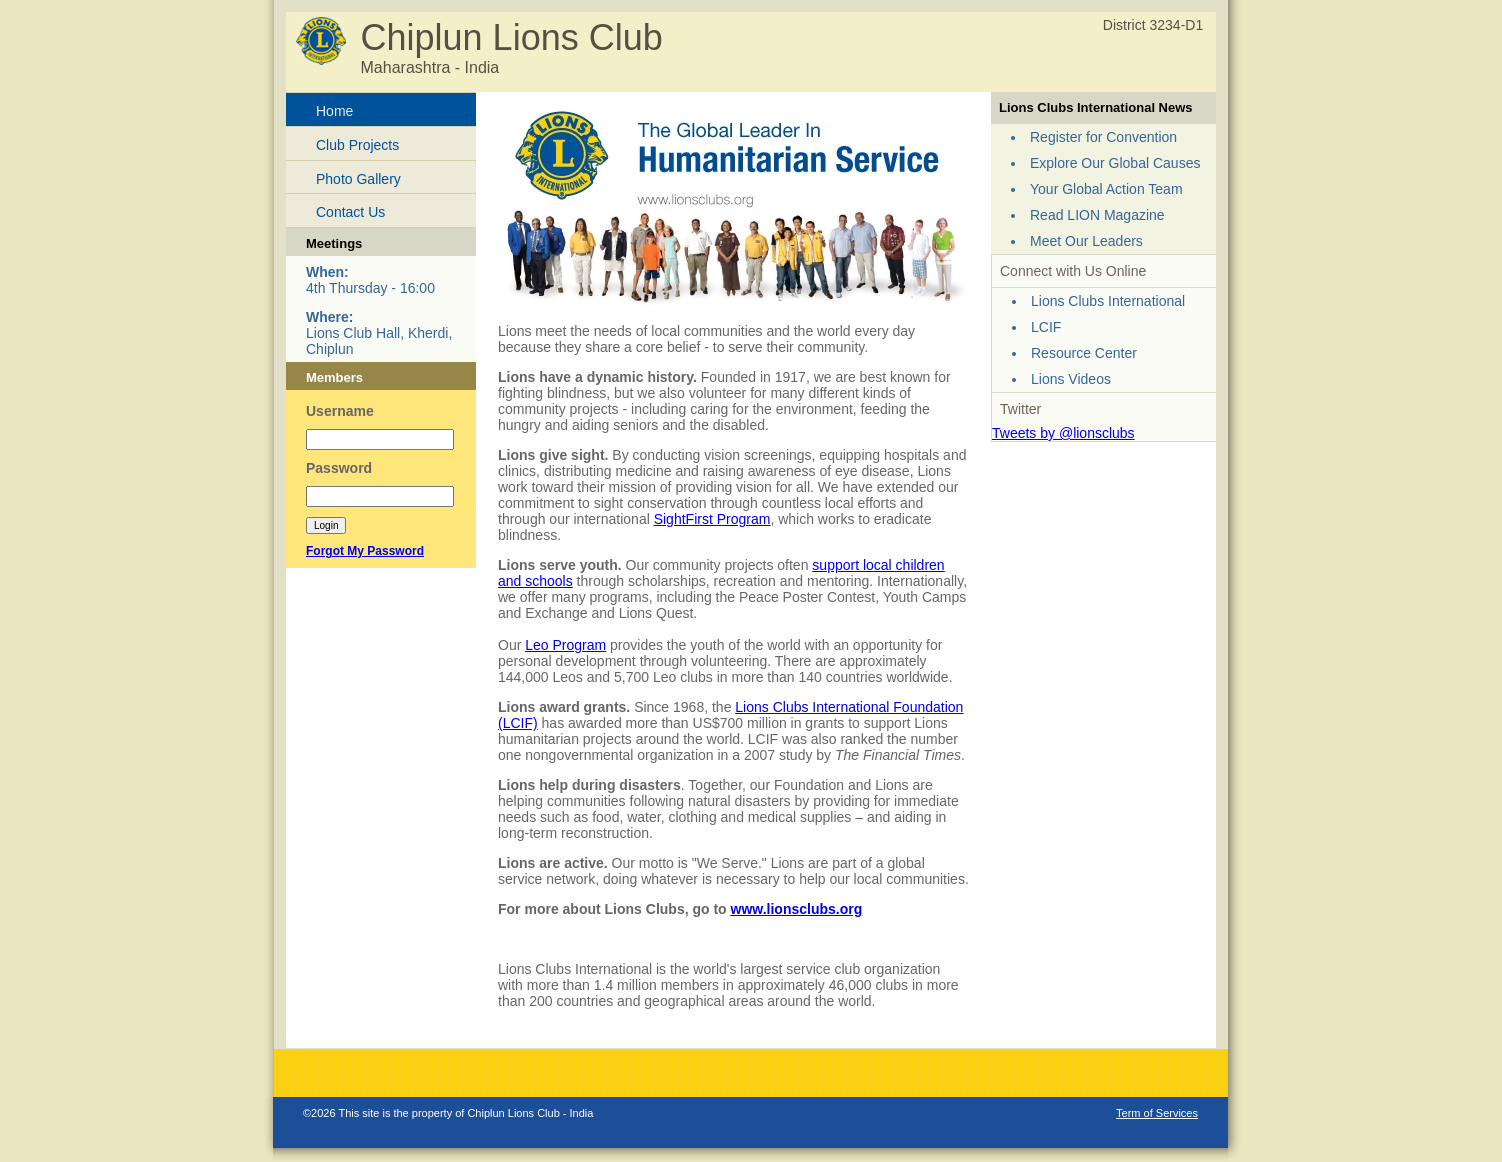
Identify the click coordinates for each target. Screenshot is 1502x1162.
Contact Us (350, 212)
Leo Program (565, 645)
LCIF (1046, 327)
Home (334, 111)
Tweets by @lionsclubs (1063, 433)
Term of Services (1157, 1113)
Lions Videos (1071, 379)
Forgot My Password (365, 551)
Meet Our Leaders (1086, 241)
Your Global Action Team (1106, 189)
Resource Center (1084, 353)
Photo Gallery (358, 179)
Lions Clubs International (1108, 301)
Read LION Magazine (1097, 215)
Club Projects (357, 145)
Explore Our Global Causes (1115, 163)
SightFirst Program (712, 519)
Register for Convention (1103, 137)
